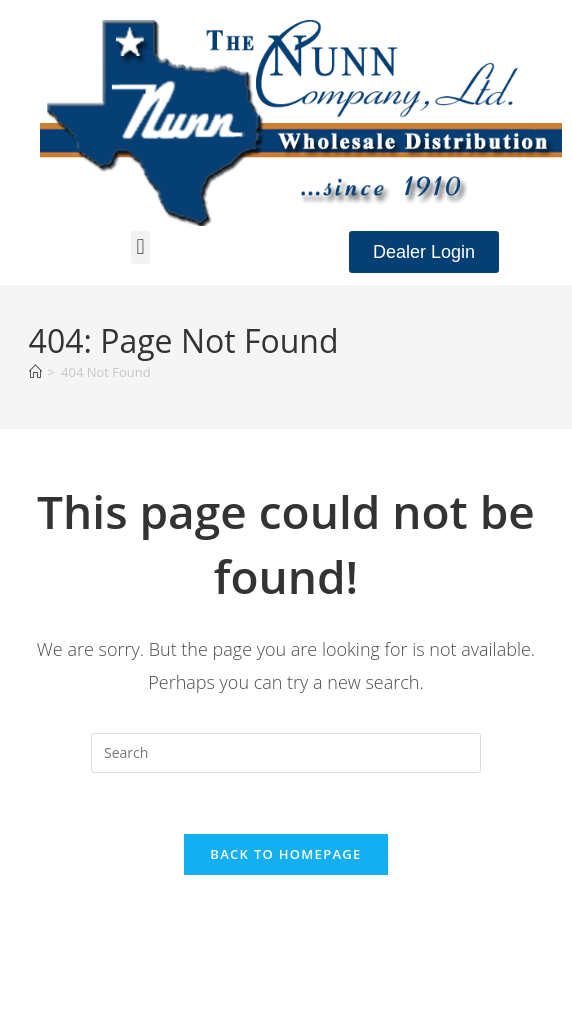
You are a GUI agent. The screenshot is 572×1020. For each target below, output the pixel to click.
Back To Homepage (285, 854)
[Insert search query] (286, 753)
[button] (140, 247)
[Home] (35, 372)
